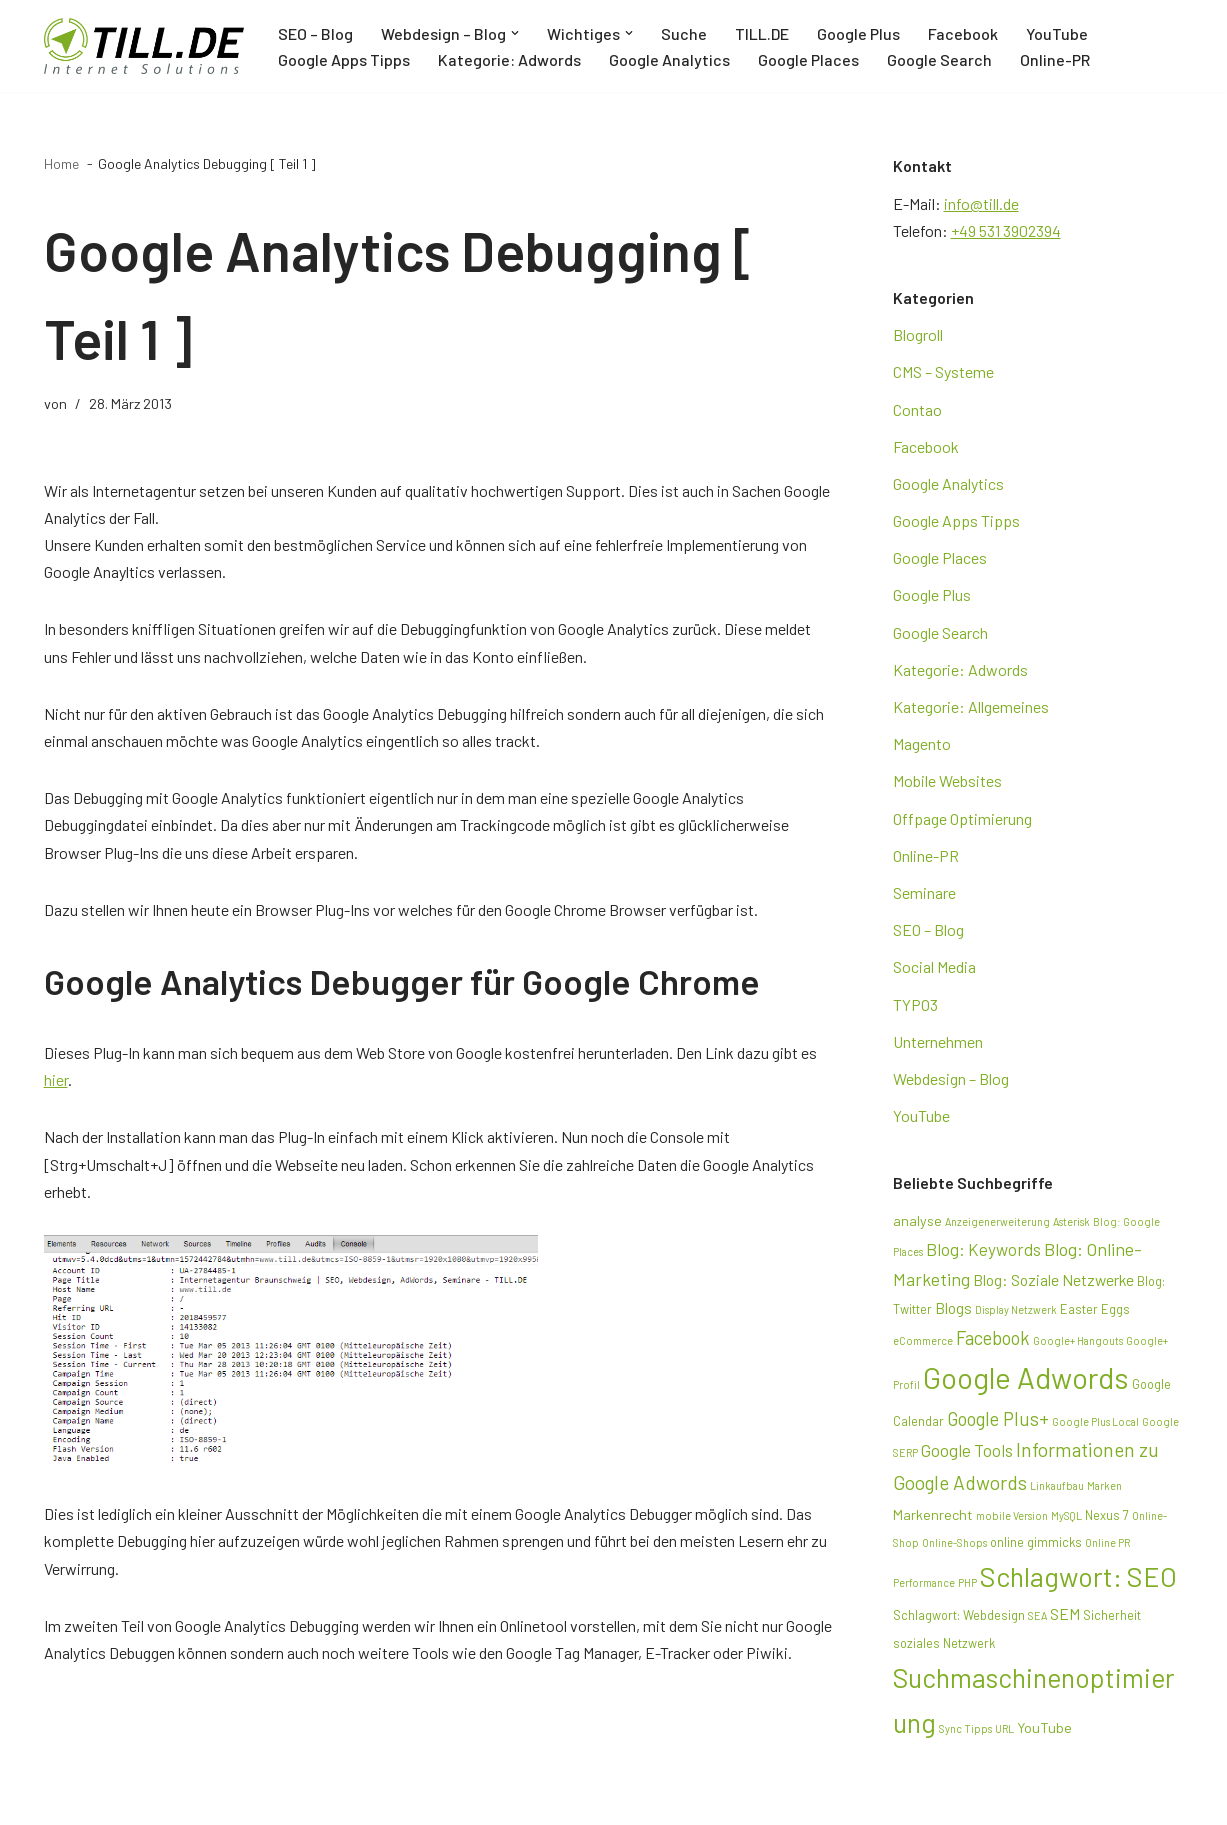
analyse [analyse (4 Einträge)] (917, 1220)
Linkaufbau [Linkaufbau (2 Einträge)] (1057, 1485)
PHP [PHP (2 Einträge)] (967, 1582)
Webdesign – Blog (951, 1078)
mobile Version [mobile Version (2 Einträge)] (1012, 1515)
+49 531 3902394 (1006, 230)
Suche (684, 33)
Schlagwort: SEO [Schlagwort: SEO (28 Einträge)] (1078, 1576)
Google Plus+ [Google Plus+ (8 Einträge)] (998, 1418)
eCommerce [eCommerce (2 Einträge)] (923, 1340)
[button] (515, 33)
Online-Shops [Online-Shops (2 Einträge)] (954, 1542)
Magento (922, 743)
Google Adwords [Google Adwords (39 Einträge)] (1026, 1377)
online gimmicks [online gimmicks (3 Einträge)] (1036, 1542)
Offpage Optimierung (962, 818)
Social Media (934, 966)
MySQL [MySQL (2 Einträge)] (1066, 1515)
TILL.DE (762, 33)
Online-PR (1055, 59)
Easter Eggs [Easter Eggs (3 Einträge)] (1095, 1309)
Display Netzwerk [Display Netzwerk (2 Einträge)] (1016, 1309)
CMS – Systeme (943, 371)
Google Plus (858, 33)
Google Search (939, 59)
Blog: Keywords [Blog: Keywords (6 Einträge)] (983, 1249)
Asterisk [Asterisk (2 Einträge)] (1071, 1221)
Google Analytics (669, 59)
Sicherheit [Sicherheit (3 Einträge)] (1112, 1615)
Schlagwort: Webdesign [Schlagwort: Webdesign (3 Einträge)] (959, 1615)
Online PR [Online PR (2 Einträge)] (1107, 1542)
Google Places (808, 59)
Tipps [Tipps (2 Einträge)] (978, 1728)
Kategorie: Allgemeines (971, 706)
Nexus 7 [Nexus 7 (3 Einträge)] (1107, 1515)
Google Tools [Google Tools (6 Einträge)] (967, 1450)
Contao (917, 409)
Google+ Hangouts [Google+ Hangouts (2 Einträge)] (1078, 1340)
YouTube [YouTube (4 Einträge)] (1044, 1727)
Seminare (924, 892)
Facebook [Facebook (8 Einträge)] (993, 1337)
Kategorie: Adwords (509, 59)
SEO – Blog (315, 33)
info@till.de (981, 203)
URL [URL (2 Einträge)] (1004, 1728)
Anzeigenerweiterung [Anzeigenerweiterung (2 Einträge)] (997, 1221)
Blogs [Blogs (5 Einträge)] (953, 1307)
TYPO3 (915, 1004)
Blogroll (918, 334)
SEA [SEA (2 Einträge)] (1037, 1615)
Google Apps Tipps (344, 59)
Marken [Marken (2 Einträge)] (1104, 1485)
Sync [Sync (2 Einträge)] (950, 1728)
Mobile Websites (947, 780)
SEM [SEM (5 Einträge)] (1065, 1613)
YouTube (1057, 33)
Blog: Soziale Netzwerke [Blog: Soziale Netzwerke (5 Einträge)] (1053, 1279)
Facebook (963, 33)
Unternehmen (938, 1041)
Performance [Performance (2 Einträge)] (924, 1582)
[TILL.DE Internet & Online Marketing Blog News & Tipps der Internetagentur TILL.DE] (144, 46)
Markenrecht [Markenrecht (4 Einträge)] (933, 1514)
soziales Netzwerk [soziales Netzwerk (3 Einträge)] (944, 1643)
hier (56, 1079)
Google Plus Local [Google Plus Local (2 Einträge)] (1095, 1421)
